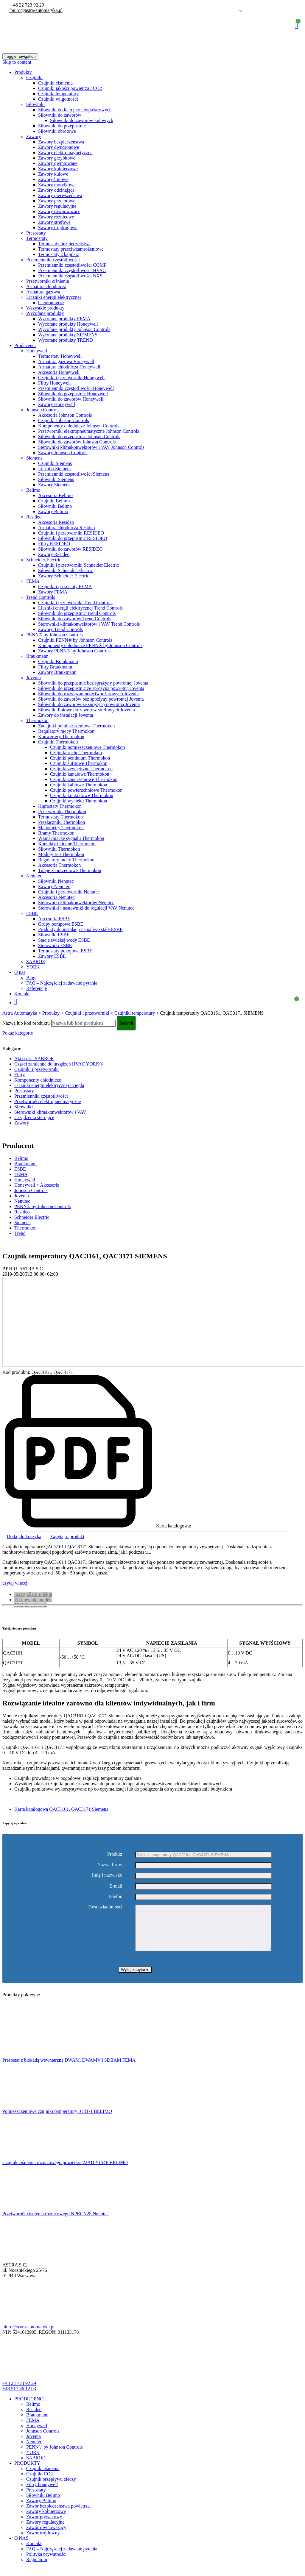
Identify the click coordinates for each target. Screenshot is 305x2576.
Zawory (33, 136)
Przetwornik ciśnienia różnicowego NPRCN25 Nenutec (55, 2222)
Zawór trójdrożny (43, 2541)
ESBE (32, 913)
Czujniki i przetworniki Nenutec (69, 891)
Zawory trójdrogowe (57, 227)
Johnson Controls (43, 409)
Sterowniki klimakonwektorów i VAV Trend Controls (89, 624)
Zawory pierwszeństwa (60, 195)
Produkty (23, 72)
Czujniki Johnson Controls (63, 420)
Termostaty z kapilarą (58, 254)
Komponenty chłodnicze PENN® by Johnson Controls (90, 645)
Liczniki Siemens (54, 468)
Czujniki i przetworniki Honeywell (71, 377)
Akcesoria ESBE (54, 918)
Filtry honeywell (42, 2493)
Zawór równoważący (46, 2536)
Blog (30, 977)
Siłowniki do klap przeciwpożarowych (75, 109)
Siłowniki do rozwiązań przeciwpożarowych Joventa (88, 693)
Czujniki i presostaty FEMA (65, 586)
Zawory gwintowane (57, 163)
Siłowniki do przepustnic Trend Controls (77, 613)
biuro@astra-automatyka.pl (36, 10)
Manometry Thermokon (61, 827)
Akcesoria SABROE (34, 1058)
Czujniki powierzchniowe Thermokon (86, 790)
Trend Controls (40, 597)
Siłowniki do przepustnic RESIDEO (72, 538)
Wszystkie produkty (45, 307)
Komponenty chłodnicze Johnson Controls (78, 425)
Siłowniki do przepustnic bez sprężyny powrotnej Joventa (93, 682)
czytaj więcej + (16, 1582)
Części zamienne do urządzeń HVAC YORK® (58, 1063)
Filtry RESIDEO (54, 543)
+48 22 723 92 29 (26, 4)
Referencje (36, 988)
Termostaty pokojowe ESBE (65, 950)
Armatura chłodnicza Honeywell (69, 366)
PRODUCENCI (29, 2407)
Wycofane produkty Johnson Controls (74, 329)
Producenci (25, 345)
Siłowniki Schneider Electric (65, 570)
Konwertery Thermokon (61, 736)
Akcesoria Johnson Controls (65, 415)
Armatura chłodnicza (46, 286)
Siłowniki (35, 104)
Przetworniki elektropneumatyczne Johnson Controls (88, 431)
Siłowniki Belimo (55, 506)
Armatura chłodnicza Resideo (66, 527)
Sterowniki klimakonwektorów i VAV (50, 1112)
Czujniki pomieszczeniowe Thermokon (87, 747)
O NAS (21, 2547)
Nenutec (34, 875)
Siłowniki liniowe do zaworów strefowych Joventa (86, 709)
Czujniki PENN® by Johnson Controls (75, 640)
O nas (19, 972)
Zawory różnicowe (56, 216)
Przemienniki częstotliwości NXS (70, 275)
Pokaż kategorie (17, 1032)
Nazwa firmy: (110, 1864)
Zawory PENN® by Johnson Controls (74, 650)
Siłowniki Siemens (56, 479)
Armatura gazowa (43, 291)
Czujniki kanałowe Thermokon (79, 774)
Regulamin (36, 2568)
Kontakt (22, 993)
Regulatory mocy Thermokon (66, 731)
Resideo (34, 516)
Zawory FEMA (52, 591)
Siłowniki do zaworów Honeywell (70, 399)
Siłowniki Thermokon (59, 849)
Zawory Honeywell (56, 404)
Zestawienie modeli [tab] (33, 1599)
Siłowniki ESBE (53, 934)
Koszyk (296, 24)
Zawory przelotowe (56, 200)
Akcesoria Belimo (55, 495)
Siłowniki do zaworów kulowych (81, 120)
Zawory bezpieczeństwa (61, 141)
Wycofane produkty (45, 313)
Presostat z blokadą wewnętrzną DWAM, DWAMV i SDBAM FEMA (69, 2069)
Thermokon (37, 720)
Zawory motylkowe (57, 184)
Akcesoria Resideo (56, 522)
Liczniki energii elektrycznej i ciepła (49, 1085)
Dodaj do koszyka (24, 1536)
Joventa (33, 677)
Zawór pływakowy (44, 2525)
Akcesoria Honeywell (59, 372)
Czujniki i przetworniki (36, 1069)
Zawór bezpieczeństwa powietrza (58, 2514)
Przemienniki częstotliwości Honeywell (76, 388)
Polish (231, 10)
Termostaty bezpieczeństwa (64, 243)
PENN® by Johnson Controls (54, 634)
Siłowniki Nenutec (56, 881)
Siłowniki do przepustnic (62, 125)
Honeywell (36, 350)
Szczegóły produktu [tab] (33, 1594)
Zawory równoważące (59, 211)
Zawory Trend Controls (60, 629)
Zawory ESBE (52, 956)
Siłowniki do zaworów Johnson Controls (77, 441)
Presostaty (36, 232)
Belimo (33, 490)
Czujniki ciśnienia (55, 82)
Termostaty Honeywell (60, 356)
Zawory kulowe (53, 173)
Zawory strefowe (54, 222)
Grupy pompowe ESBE (60, 924)
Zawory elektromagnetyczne (65, 152)
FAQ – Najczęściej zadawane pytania (61, 982)
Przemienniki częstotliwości (53, 259)
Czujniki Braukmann (58, 661)
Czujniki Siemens (55, 463)
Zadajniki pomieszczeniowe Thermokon (76, 725)
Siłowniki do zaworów (59, 115)
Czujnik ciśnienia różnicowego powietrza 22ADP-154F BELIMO (65, 2171)
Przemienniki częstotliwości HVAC (72, 270)
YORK (33, 966)
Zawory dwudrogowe (58, 147)
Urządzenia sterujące (34, 1117)
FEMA (32, 581)
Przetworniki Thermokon (62, 811)
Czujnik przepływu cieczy (51, 2488)
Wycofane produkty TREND (65, 340)
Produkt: (115, 1854)
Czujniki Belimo (54, 500)
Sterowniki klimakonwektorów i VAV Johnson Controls (91, 447)
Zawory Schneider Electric (63, 575)
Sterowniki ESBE (55, 945)
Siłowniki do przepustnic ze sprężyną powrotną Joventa (91, 688)
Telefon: (116, 1896)
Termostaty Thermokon (60, 816)
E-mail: (116, 1885)
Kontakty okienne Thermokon (67, 843)
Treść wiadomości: (106, 1907)
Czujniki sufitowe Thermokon (79, 763)
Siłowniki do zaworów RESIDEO (70, 549)
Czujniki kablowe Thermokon (78, 784)
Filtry (19, 1074)
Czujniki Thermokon (58, 741)
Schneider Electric (43, 559)
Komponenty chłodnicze (37, 1079)
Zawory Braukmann (57, 672)
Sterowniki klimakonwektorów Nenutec (76, 902)
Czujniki (34, 77)
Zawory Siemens (54, 484)
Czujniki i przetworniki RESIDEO (71, 532)
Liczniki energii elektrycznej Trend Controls (80, 607)
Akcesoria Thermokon (59, 865)
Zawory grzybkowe (56, 157)
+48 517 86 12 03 (19, 2397)
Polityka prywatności (46, 2563)
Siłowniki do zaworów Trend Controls (74, 618)
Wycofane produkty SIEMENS (67, 334)
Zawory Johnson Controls (62, 452)
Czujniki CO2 (39, 2482)
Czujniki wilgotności (58, 98)
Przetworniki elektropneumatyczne (47, 1101)
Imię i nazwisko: (108, 1875)
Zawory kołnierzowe (58, 168)
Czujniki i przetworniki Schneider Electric (78, 565)
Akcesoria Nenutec (56, 897)
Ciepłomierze (51, 302)
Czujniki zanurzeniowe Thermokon (83, 779)
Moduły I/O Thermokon (61, 854)
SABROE (35, 961)
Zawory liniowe (53, 179)
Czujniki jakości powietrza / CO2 (70, 88)
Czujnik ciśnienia (43, 2477)
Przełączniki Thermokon (61, 822)
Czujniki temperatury (58, 93)
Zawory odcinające (56, 190)
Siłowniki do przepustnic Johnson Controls (79, 436)
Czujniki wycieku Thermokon (78, 800)
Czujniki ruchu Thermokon (76, 752)
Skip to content (16, 62)
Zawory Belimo (53, 511)
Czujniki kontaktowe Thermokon (81, 795)
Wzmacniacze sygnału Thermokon (71, 838)
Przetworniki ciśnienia (47, 281)
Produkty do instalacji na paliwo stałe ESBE (80, 929)
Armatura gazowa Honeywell (66, 361)
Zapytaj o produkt (67, 1536)
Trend (20, 1233)
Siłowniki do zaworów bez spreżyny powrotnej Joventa (91, 699)
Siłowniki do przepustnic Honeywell (73, 393)
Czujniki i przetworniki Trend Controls (75, 602)
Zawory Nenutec (54, 886)
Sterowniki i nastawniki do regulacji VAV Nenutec (86, 907)
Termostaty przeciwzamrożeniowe (71, 248)
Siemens (34, 457)
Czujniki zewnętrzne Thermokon (81, 768)
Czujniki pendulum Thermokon (80, 757)
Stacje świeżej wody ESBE (64, 940)
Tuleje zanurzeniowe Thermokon (69, 870)
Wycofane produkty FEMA (64, 318)
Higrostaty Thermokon (60, 806)
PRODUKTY (27, 2472)
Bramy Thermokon (56, 832)
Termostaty (37, 238)
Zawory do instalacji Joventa (65, 715)
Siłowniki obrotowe (57, 131)
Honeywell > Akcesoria (36, 1185)
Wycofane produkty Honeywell (68, 324)
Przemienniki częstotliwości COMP (72, 265)
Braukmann (37, 656)
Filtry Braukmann (55, 666)
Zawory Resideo (53, 554)
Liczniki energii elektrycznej (53, 297)
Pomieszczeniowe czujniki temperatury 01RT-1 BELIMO (57, 2120)
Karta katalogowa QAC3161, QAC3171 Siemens (61, 1809)
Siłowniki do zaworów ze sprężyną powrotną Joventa (89, 704)
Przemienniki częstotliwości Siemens (73, 474)
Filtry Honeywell (54, 382)
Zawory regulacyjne (57, 206)
